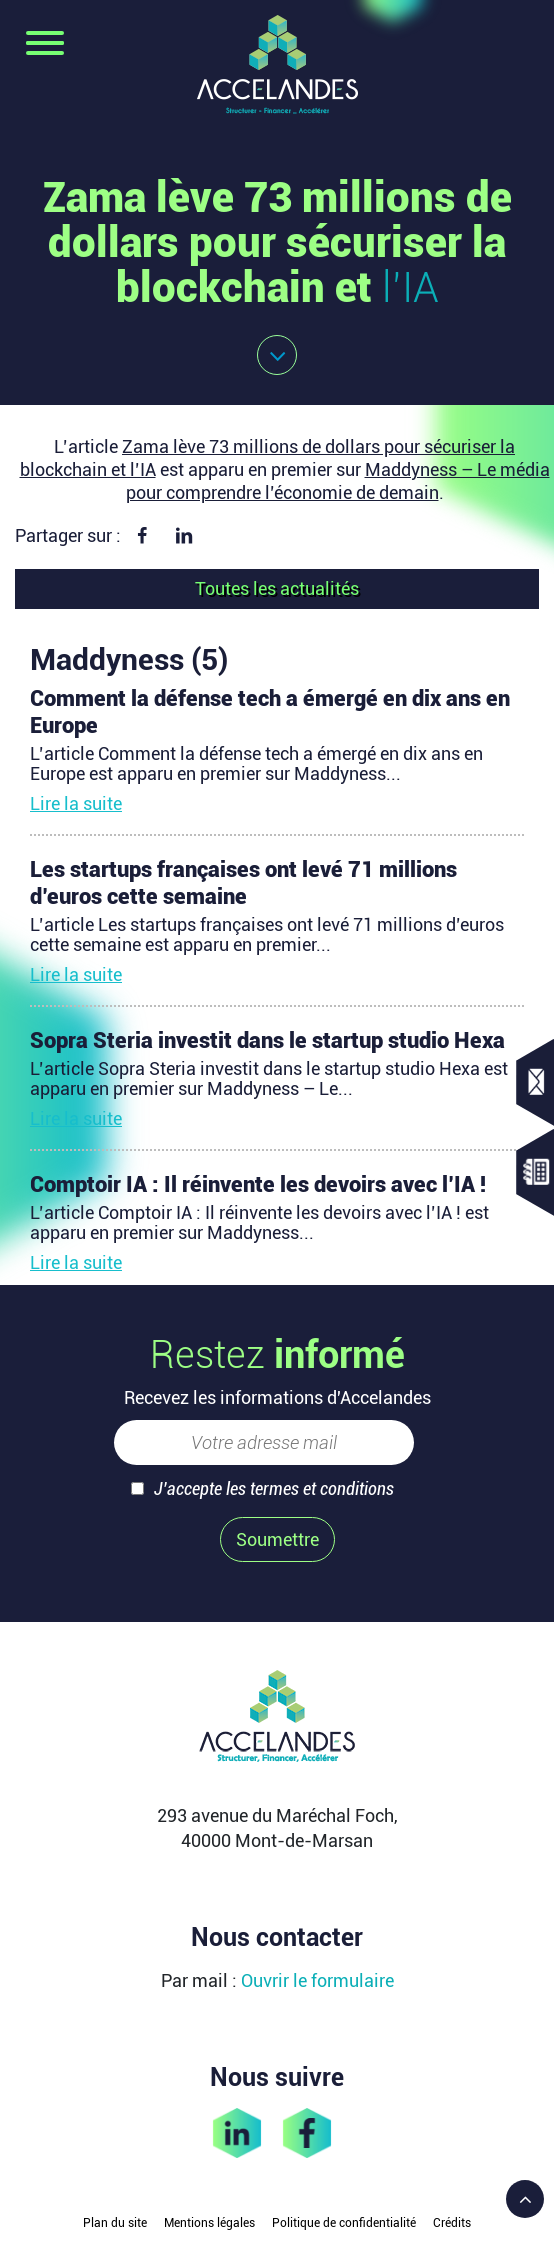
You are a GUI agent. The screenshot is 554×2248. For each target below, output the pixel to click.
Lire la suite (76, 803)
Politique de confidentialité (344, 2223)
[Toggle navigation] (45, 45)
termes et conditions (322, 1488)
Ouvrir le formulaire (317, 1980)
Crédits (452, 2223)
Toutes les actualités (277, 588)
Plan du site (115, 2223)
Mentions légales (209, 2223)
